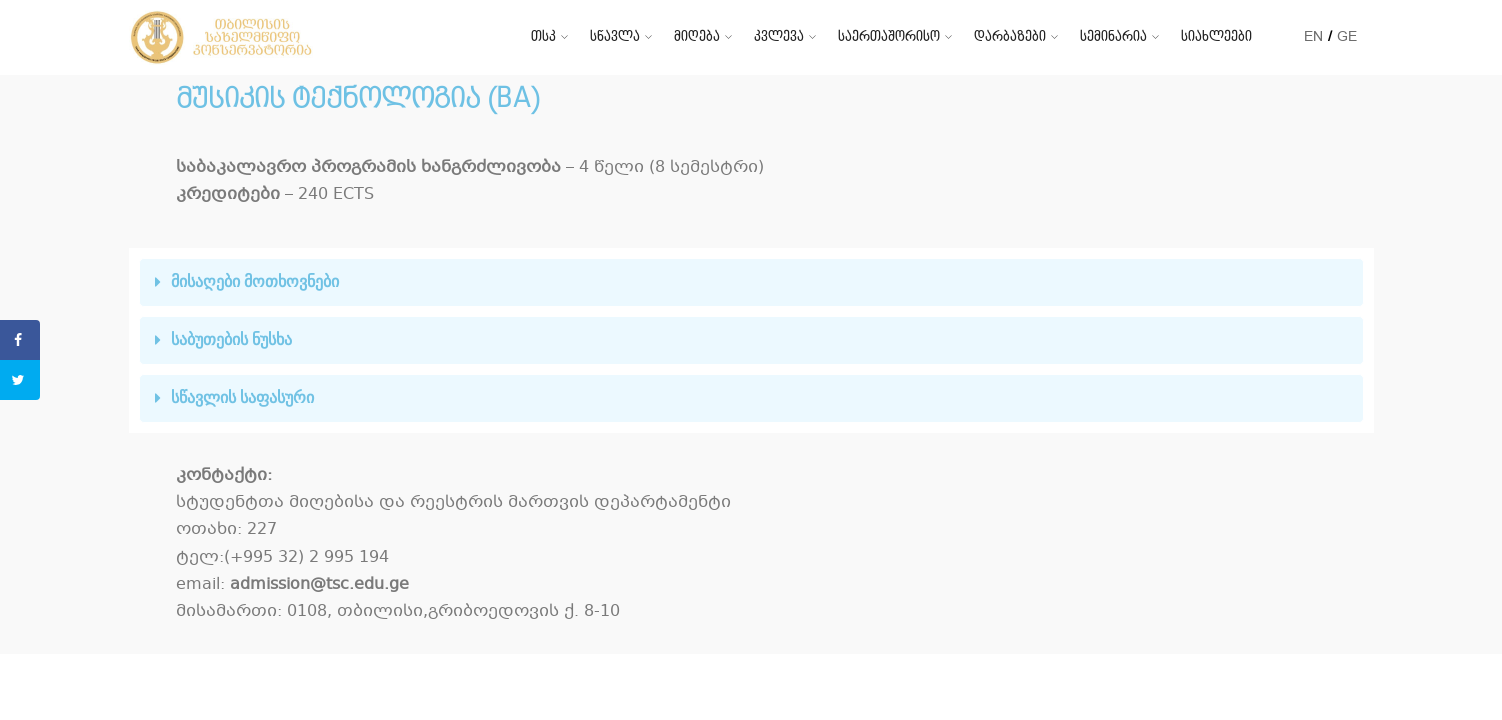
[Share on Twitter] (20, 380)
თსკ (543, 36)
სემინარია (1113, 36)
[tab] (751, 282)
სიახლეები (1216, 36)
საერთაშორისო (889, 36)
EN (1313, 36)
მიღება (697, 36)
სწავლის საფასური (242, 397)
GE (1347, 36)
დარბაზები (1010, 36)
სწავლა (615, 36)
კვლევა (779, 36)
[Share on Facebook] (20, 340)
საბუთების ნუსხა (231, 339)
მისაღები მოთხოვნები (255, 281)
